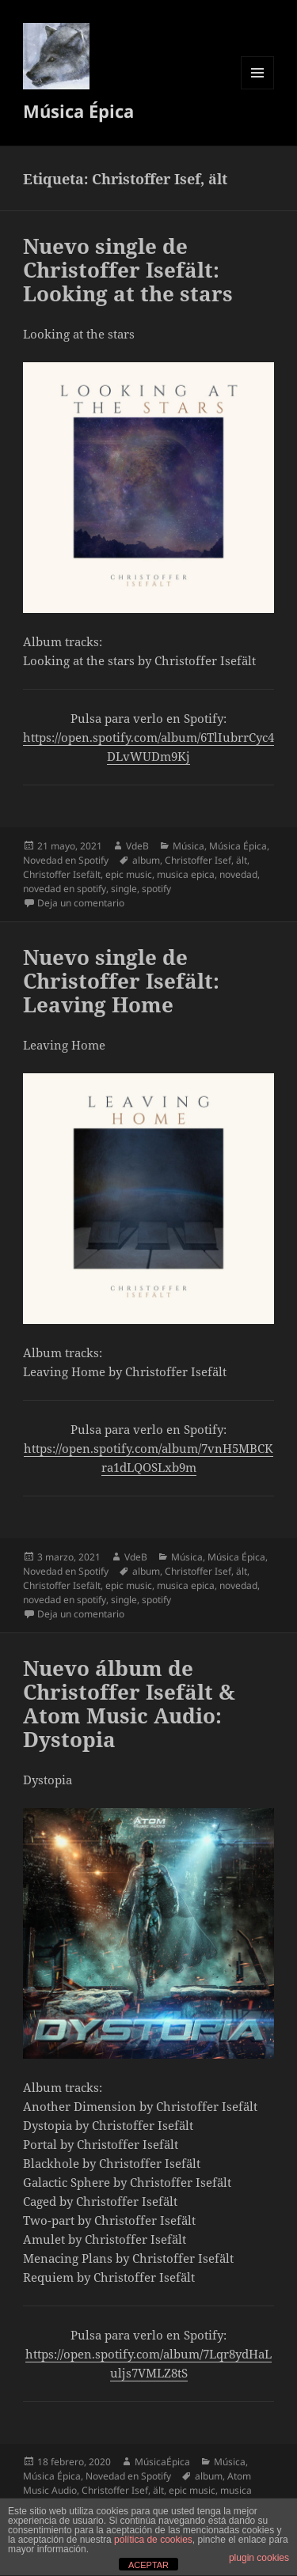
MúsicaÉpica (162, 2461)
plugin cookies (259, 2557)
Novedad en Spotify (66, 860)
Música (188, 846)
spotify (156, 888)
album (146, 860)
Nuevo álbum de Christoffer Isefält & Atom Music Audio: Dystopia (129, 1703)
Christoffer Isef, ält (206, 860)
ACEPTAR (148, 2565)
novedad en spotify (64, 888)
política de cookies (153, 2539)
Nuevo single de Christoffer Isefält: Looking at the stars (128, 270)
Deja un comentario (80, 903)
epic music (128, 874)
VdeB (137, 846)
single (124, 888)
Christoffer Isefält (62, 874)
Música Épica (78, 111)
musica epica (186, 874)
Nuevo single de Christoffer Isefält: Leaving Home (121, 981)
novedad (238, 874)
